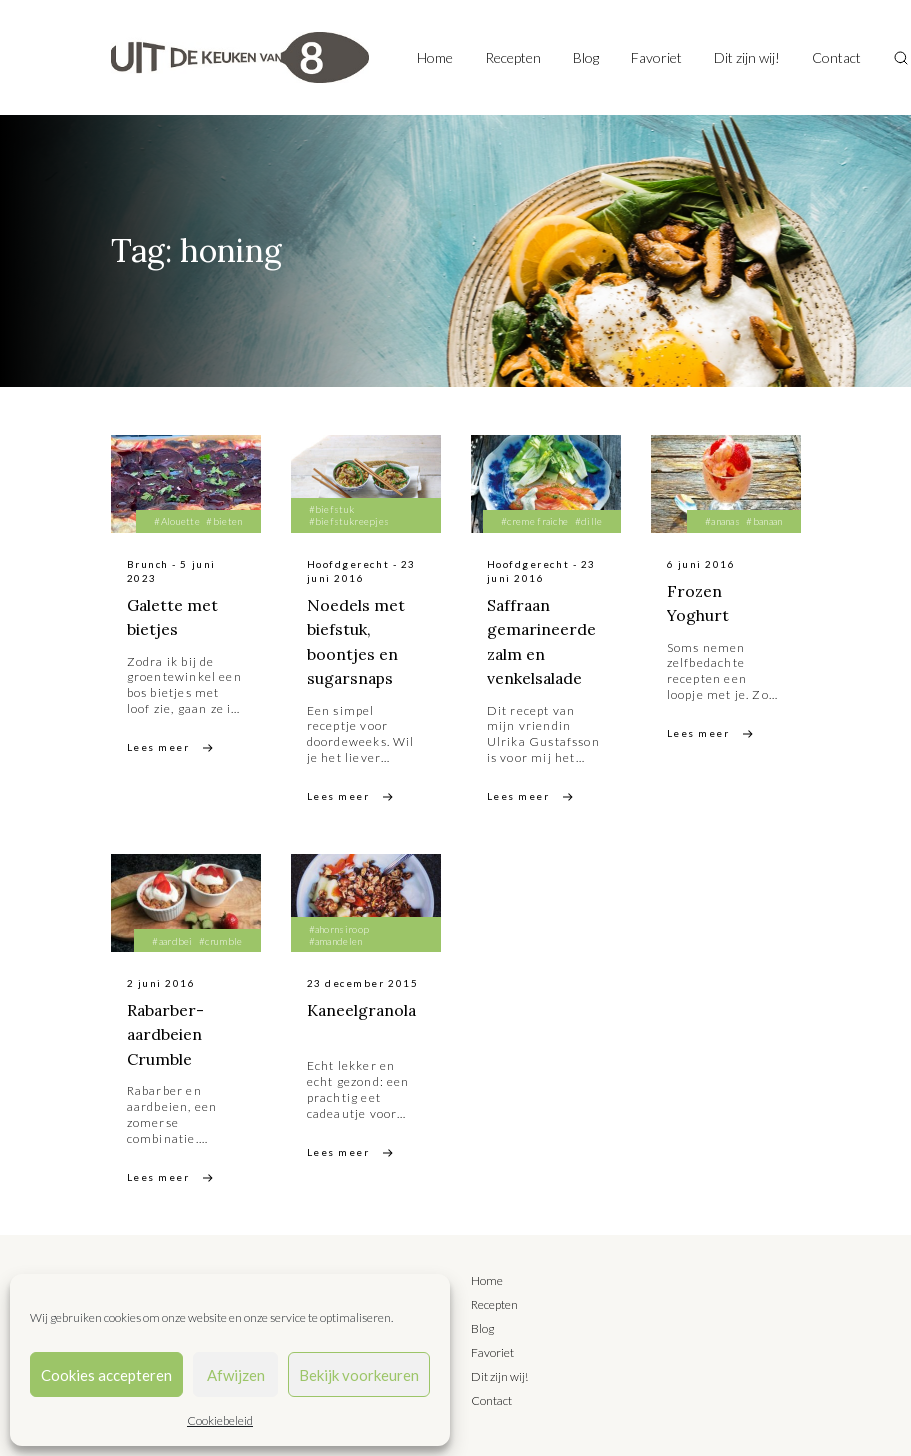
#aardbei (172, 939)
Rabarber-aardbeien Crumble (166, 1032)
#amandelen (336, 939)
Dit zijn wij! (747, 57)
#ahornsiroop (339, 927)
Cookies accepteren (106, 1375)
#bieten (224, 521)
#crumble (220, 939)
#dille (589, 521)
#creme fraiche (534, 521)
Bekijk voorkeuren (359, 1375)
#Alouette (177, 521)
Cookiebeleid (220, 1420)
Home (435, 57)
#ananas (722, 521)
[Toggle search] (901, 58)
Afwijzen (236, 1375)
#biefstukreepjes (349, 521)
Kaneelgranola (363, 1008)
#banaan (764, 521)
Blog (586, 57)
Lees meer (158, 746)
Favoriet (656, 57)
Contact (836, 57)
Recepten (513, 57)
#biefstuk (332, 509)
